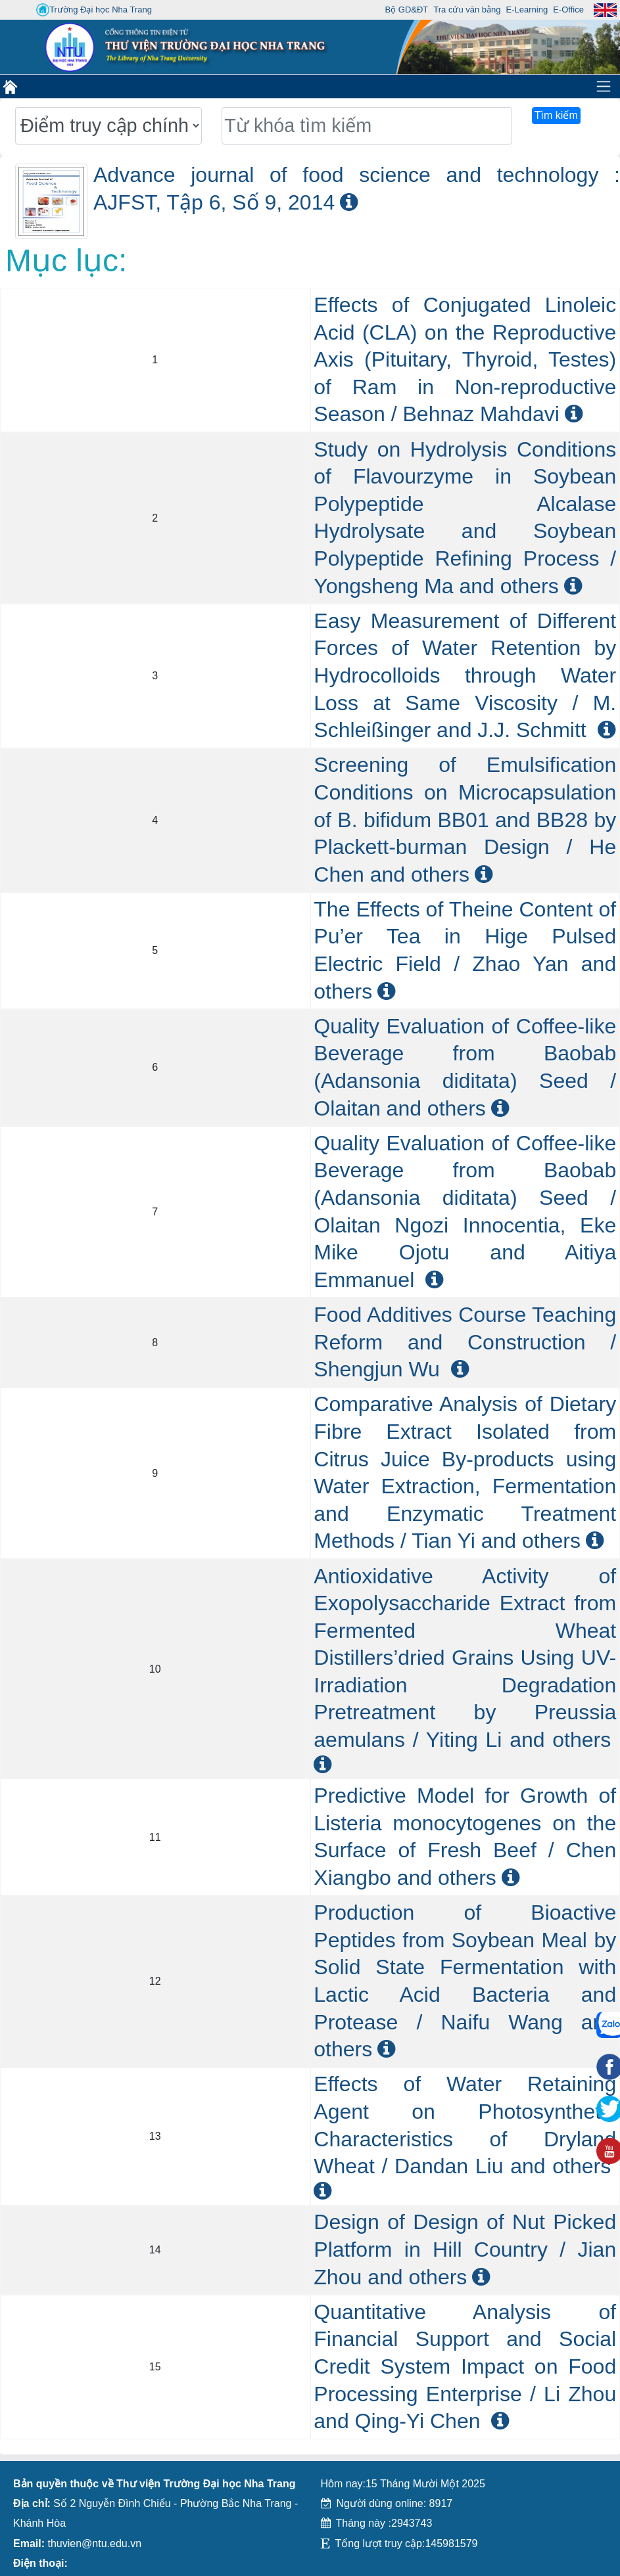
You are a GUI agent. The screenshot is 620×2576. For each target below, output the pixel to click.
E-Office (568, 9)
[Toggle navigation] (603, 86)
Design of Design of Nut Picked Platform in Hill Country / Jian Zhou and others (465, 2249)
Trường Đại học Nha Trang (94, 9)
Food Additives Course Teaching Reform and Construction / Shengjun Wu (465, 1342)
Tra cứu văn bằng (466, 9)
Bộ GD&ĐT (407, 9)
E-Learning (527, 9)
